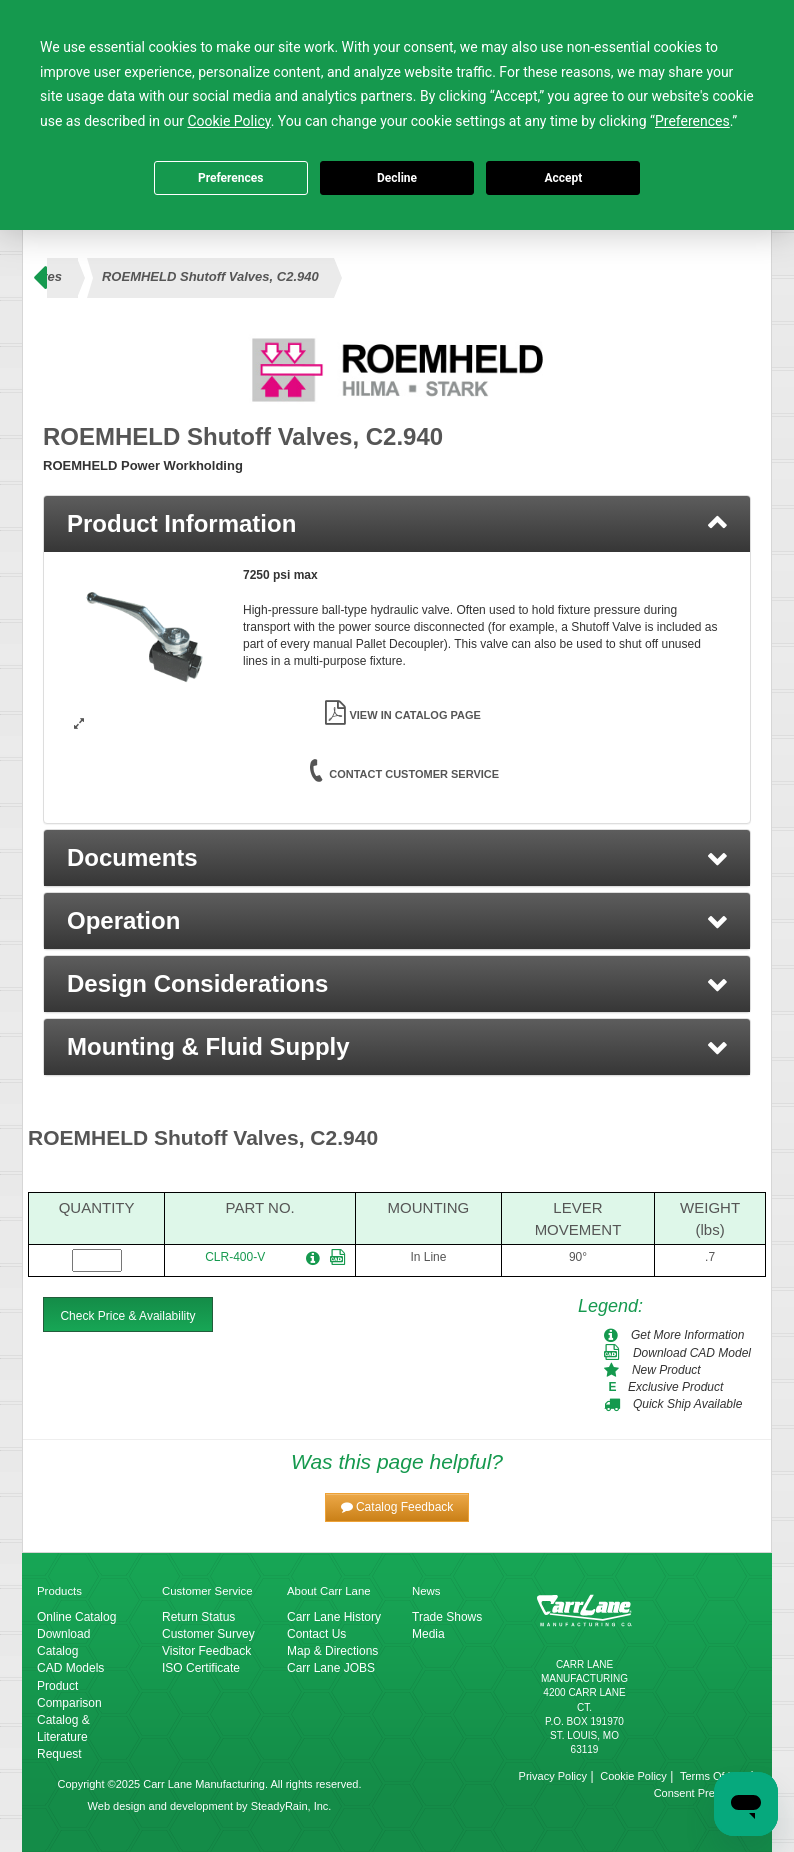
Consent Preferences (705, 1793)
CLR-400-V (235, 1257)
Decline (397, 178)
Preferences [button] (692, 121)
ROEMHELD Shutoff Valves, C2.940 (210, 276)
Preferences (231, 178)
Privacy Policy (553, 1776)
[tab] (397, 524)
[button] (397, 858)
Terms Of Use (713, 1776)
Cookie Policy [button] (228, 121)
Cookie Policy (633, 1776)
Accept (563, 178)
